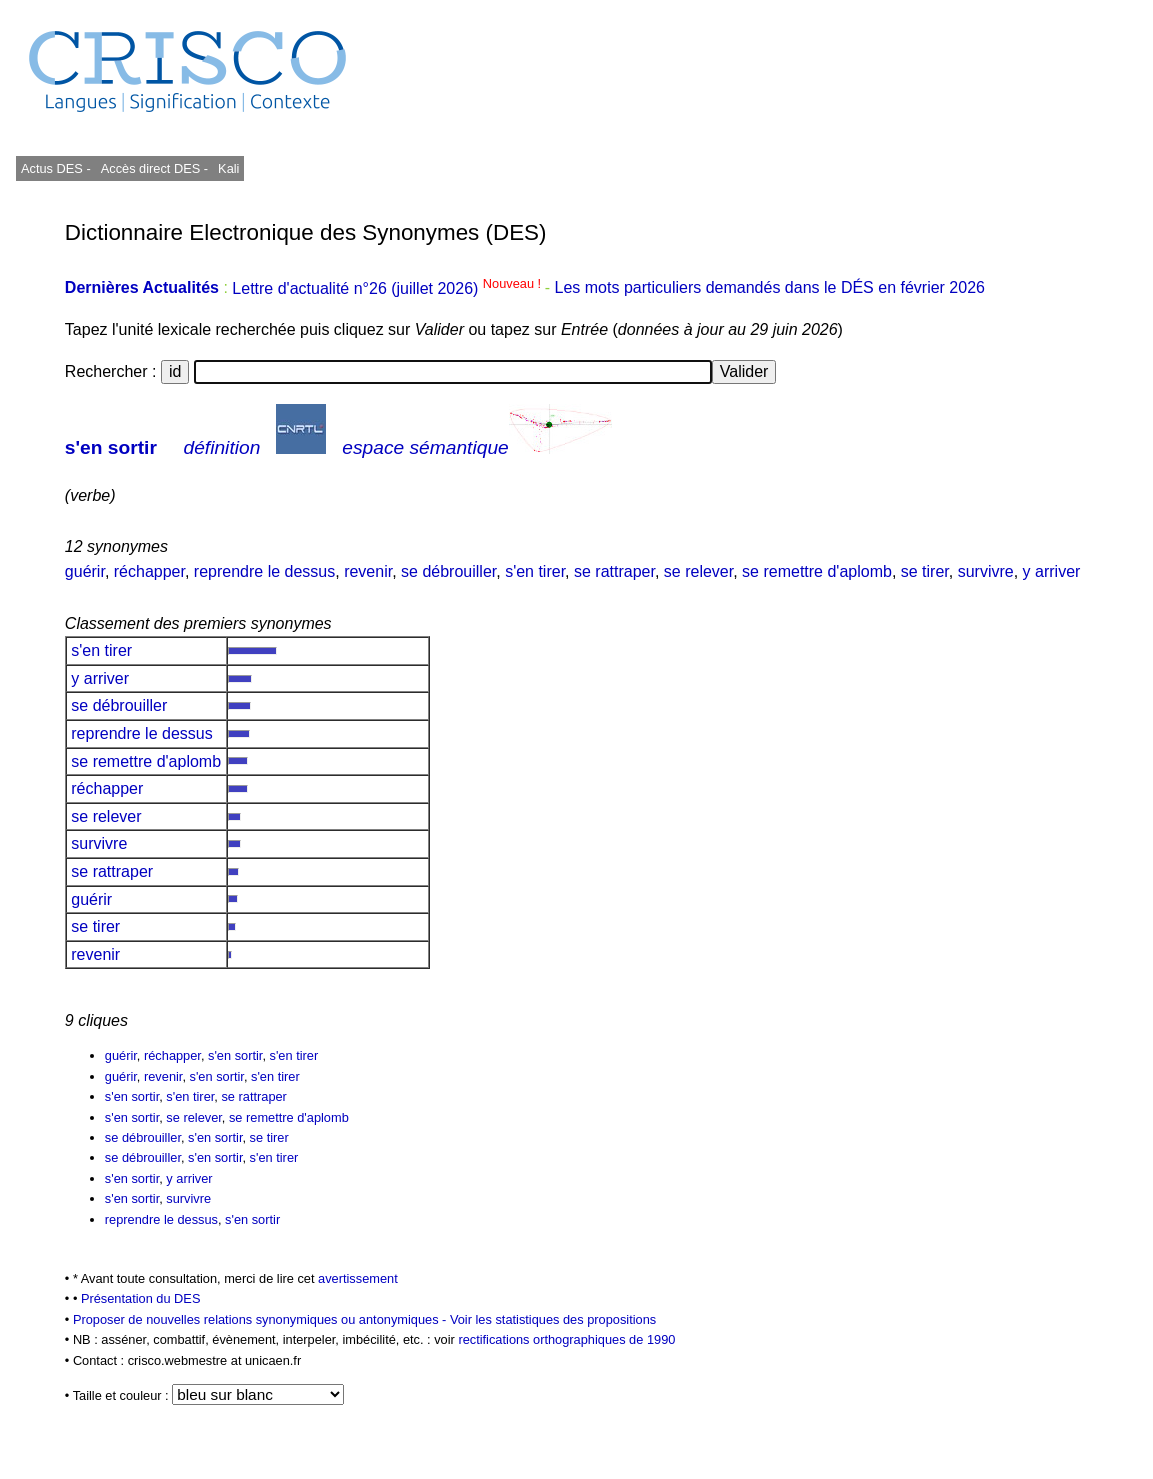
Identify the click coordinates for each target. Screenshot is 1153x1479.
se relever (698, 571)
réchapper (149, 571)
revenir (368, 571)
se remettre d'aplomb (817, 571)
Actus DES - (56, 168)
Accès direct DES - (154, 168)
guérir (85, 571)
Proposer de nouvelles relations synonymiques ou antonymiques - (261, 1319)
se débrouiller (448, 571)
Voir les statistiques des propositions (553, 1319)
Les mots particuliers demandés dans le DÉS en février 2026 (770, 288)
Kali (228, 168)
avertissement (358, 1278)
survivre (986, 571)
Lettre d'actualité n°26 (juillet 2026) (388, 288)
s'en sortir (111, 447)
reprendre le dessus (264, 571)
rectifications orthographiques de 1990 (566, 1339)
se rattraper (614, 571)
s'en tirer (535, 571)
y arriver (1052, 571)
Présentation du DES (141, 1298)
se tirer (925, 571)
